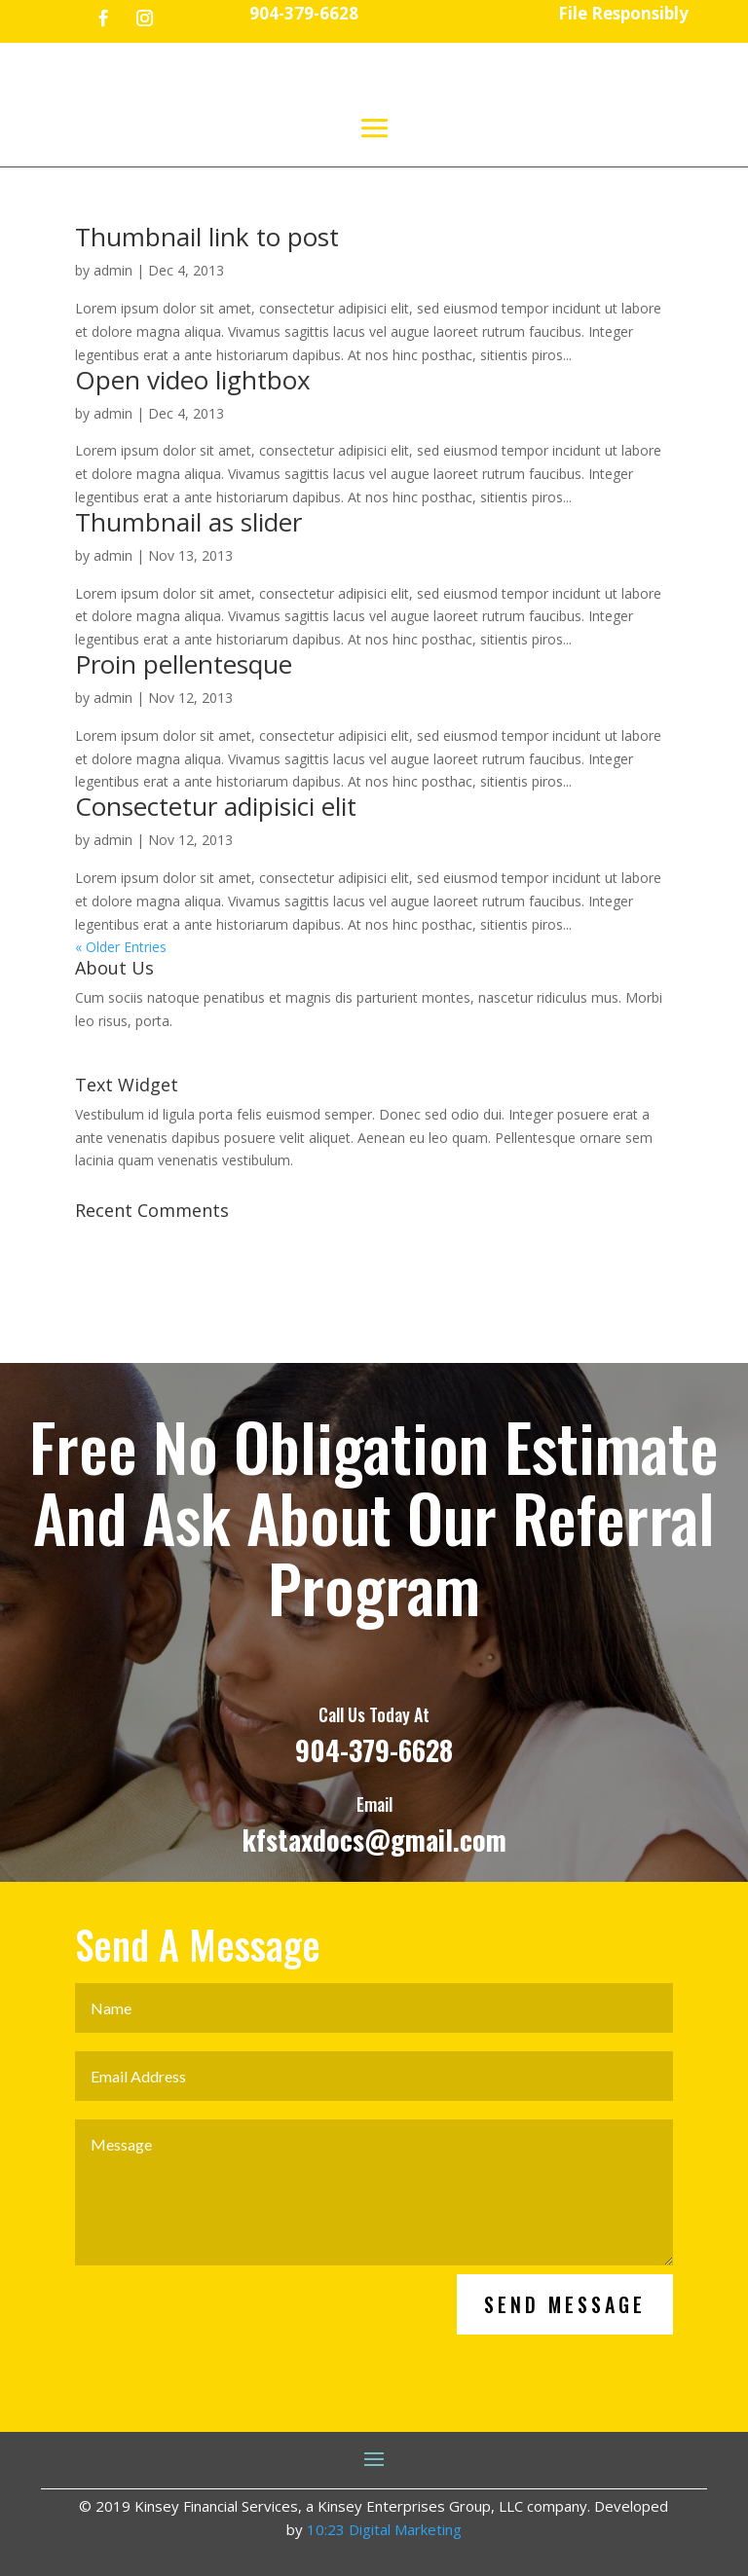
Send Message (565, 2389)
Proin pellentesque (183, 663)
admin (113, 270)
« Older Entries (121, 947)
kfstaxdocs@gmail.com (374, 1924)
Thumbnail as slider (188, 521)
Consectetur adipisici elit (215, 806)
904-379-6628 (374, 1834)
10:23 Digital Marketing (384, 2529)
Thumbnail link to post (207, 236)
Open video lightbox (193, 379)
